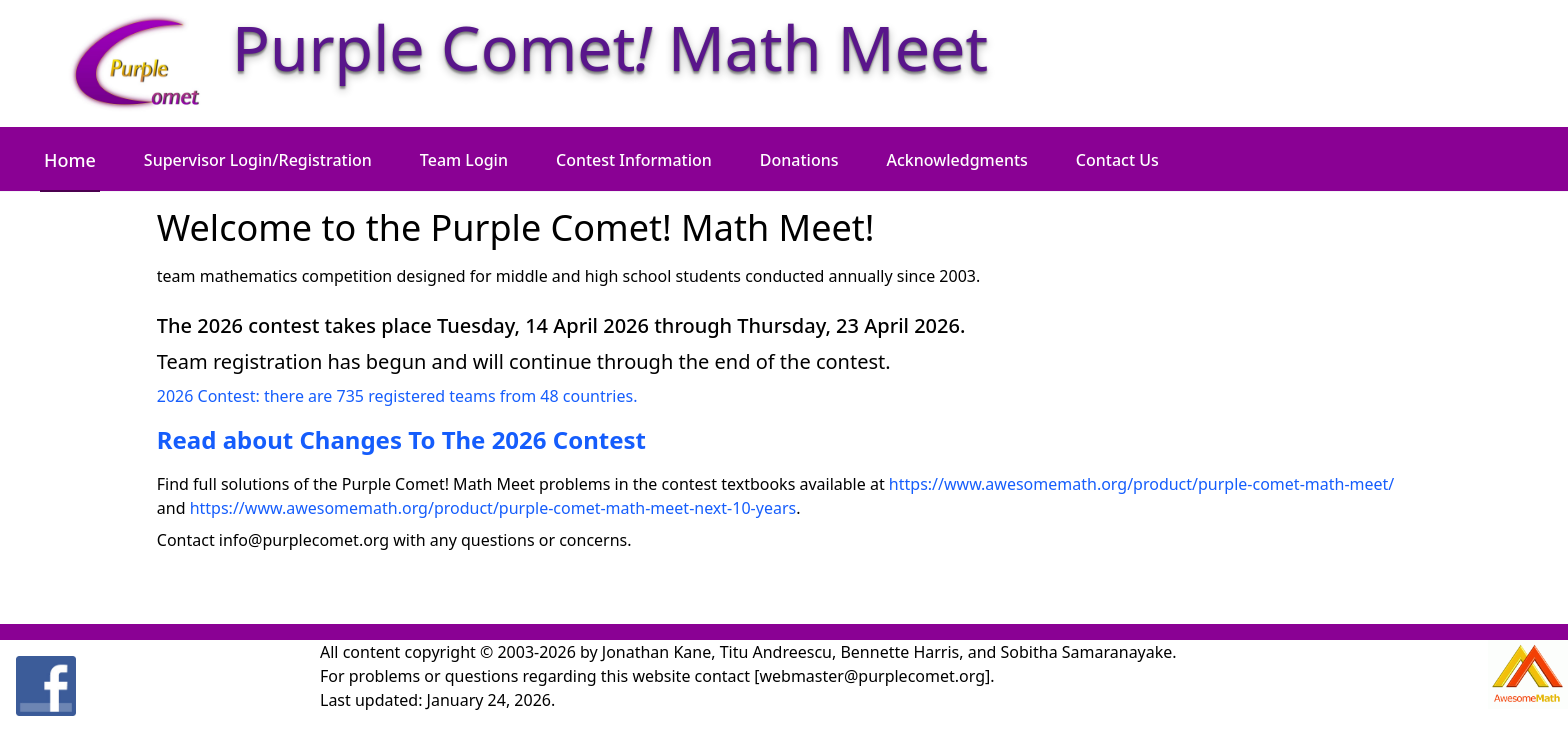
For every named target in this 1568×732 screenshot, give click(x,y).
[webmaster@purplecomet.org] (872, 676)
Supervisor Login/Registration (258, 160)
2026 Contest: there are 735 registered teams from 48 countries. (397, 396)
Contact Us (1117, 160)
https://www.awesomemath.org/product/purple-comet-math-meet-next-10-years (493, 508)
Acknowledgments (957, 160)
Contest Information (634, 160)
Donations (799, 160)
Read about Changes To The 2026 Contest (401, 439)
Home (70, 160)
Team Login (464, 160)
